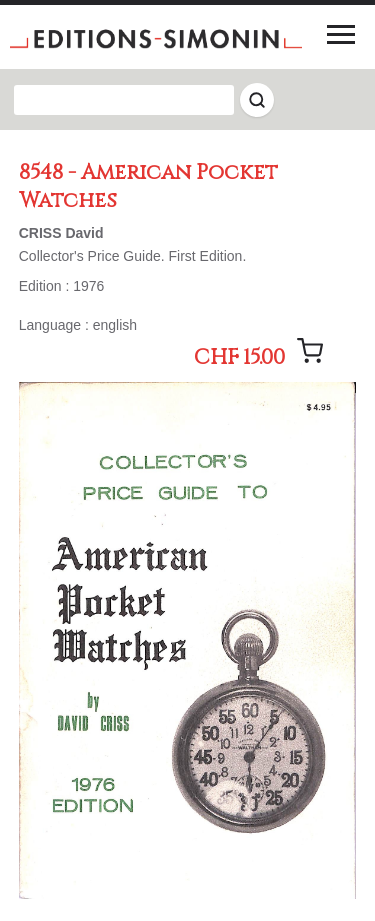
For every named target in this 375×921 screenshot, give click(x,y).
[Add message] (310, 351)
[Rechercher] (257, 100)
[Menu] (341, 34)
